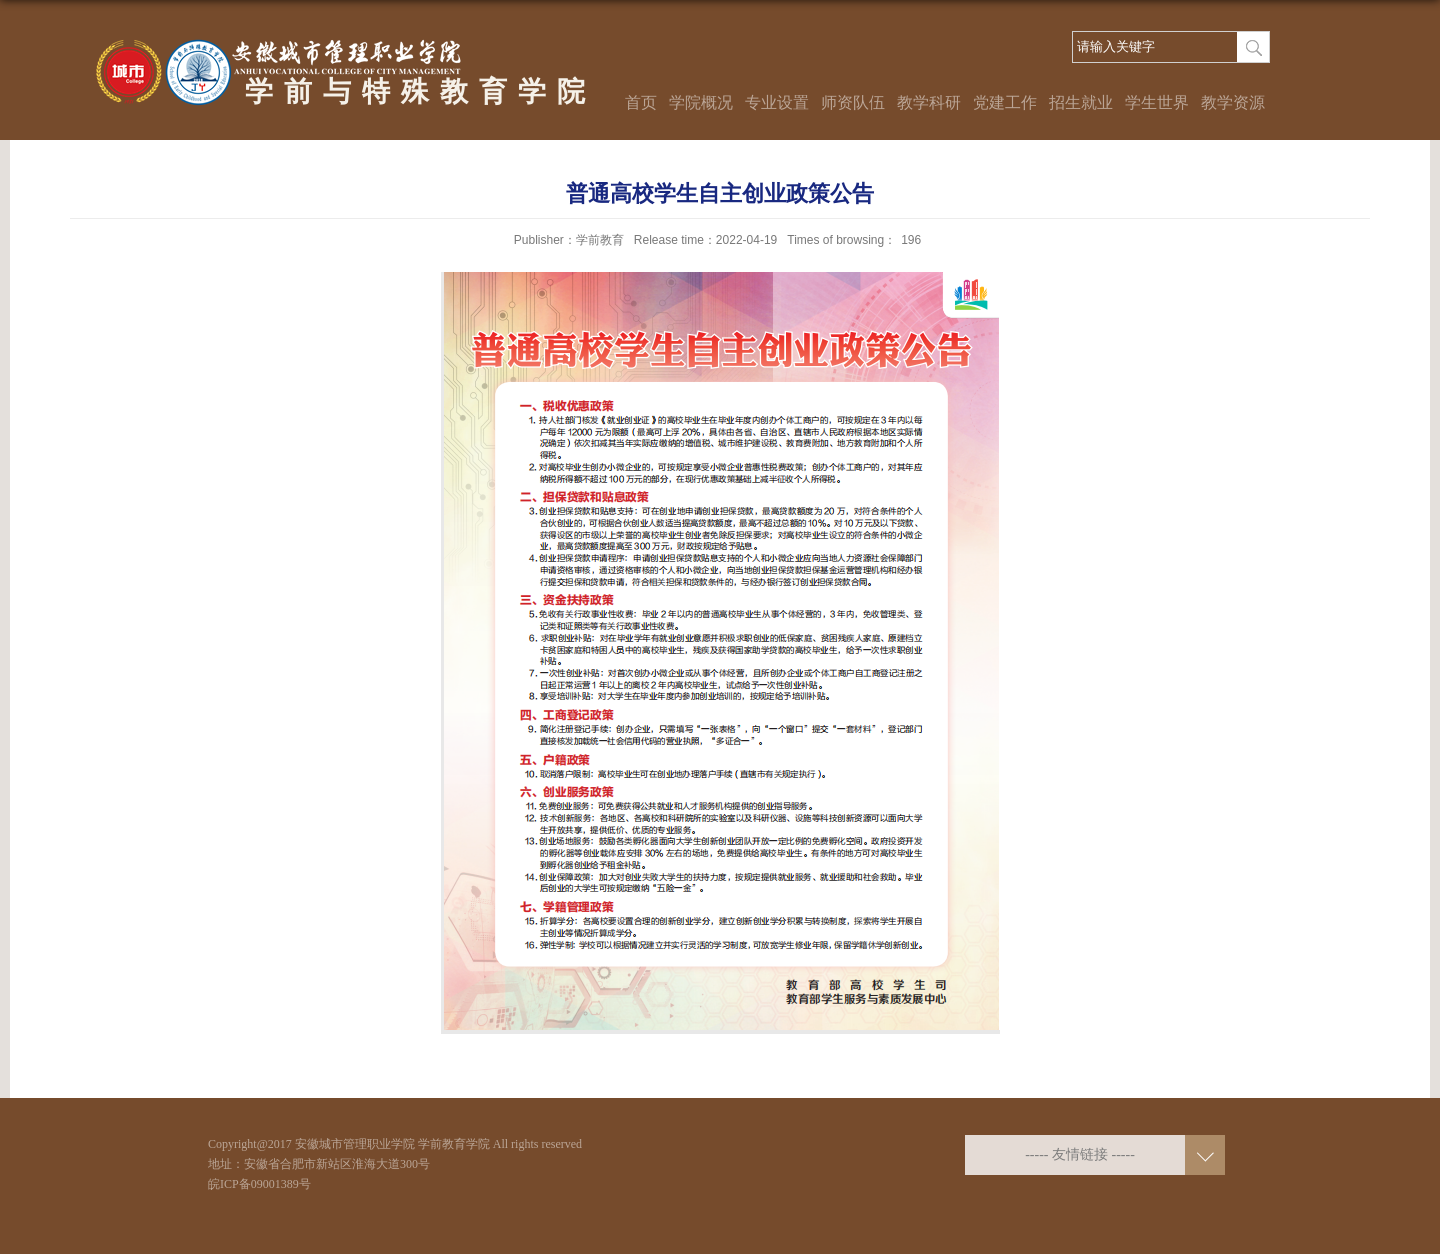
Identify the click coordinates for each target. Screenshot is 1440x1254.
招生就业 (1081, 102)
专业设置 (777, 102)
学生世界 (1157, 102)
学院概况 (701, 102)
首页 (641, 102)
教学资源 (1233, 102)
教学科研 (929, 102)
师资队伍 (853, 102)
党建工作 (1005, 102)
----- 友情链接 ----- (1080, 1154)
